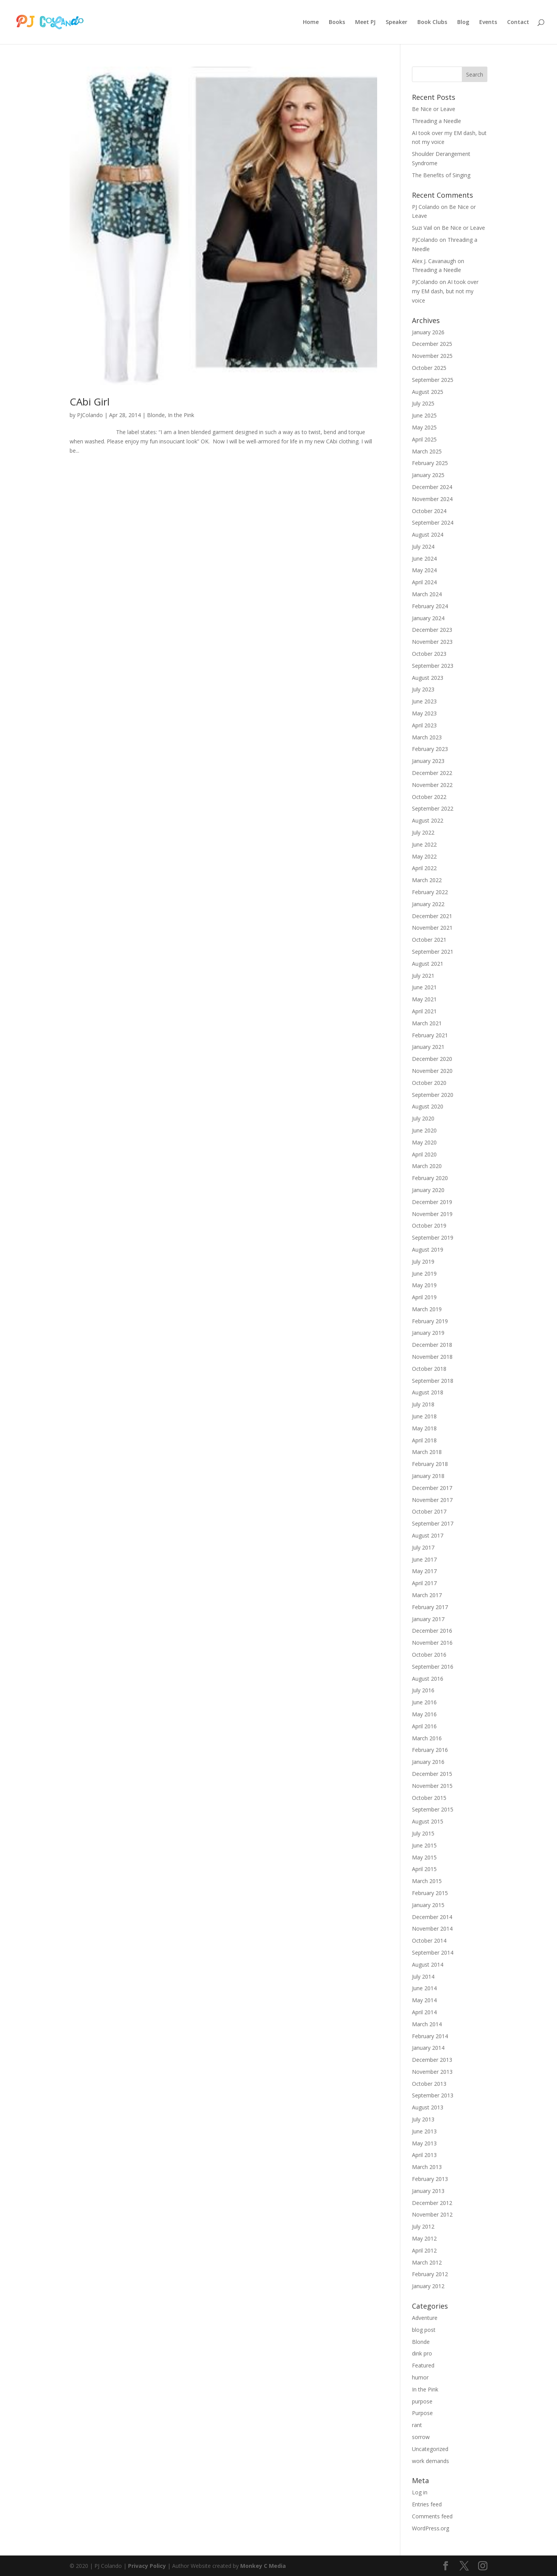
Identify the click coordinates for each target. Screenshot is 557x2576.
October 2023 (429, 653)
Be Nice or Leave (433, 109)
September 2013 (432, 2095)
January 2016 (428, 1761)
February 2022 (430, 892)
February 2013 (430, 2179)
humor (420, 2377)
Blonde (156, 415)
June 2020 (424, 1130)
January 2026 (428, 332)
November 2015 (432, 1785)
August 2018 (427, 1392)
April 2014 (424, 2012)
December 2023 (432, 629)
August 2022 (427, 820)
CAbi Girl (89, 402)
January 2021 (428, 1046)
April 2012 (424, 2250)
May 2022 (424, 856)
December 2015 (432, 1773)
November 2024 (432, 499)
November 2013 (432, 2071)
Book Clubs (432, 22)
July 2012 (423, 2226)
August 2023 (427, 677)
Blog (463, 22)
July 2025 (423, 403)
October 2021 (429, 939)
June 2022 (424, 844)
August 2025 (427, 391)
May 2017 (424, 1571)
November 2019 (432, 1214)
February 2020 (430, 1178)
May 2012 (424, 2238)
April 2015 (424, 1869)
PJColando (90, 415)
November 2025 (432, 355)
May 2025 (424, 427)
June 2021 (424, 987)
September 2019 (432, 1237)
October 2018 (429, 1368)
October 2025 (429, 367)
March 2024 (427, 594)
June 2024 (424, 558)
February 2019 (430, 1321)
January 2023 (428, 761)
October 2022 (429, 797)
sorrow (421, 2437)
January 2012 (428, 2286)
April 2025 (424, 439)
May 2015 (424, 1857)
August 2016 (427, 1678)
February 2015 (430, 1893)
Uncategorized (430, 2449)
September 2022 (432, 808)
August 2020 (427, 1106)
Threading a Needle (436, 121)
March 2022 (427, 880)
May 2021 (424, 999)
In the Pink (181, 415)
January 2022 (428, 904)
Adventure (424, 2317)
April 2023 (424, 725)
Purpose (422, 2413)
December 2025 (432, 343)
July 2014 (423, 1976)
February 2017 (430, 1607)
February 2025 (430, 463)
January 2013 (428, 2191)
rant (417, 2425)
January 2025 (428, 475)
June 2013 (424, 2131)
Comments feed (432, 2516)
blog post (424, 2329)
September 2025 (432, 379)
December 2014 (432, 1917)
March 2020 (427, 1166)
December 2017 (432, 1488)
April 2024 (424, 582)
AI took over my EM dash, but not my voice (445, 291)
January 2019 (428, 1332)
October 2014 (429, 1940)
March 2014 (427, 2024)
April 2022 (424, 868)
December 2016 (432, 1630)
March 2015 (427, 1881)
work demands (430, 2461)
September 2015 (432, 1809)
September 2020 (432, 1094)
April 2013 (424, 2155)
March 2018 (427, 1452)
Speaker (396, 22)
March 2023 (427, 737)
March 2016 (427, 1738)
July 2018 (423, 1404)
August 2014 (427, 1964)
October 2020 (429, 1082)
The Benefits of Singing (441, 175)
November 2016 (432, 1642)
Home (311, 22)
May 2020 (424, 1142)
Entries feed (427, 2504)
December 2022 (432, 773)
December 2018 (432, 1344)
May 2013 (424, 2143)
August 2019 (427, 1249)
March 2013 (427, 2167)
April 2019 (424, 1297)
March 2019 (427, 1309)
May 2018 (424, 1428)
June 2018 (424, 1416)
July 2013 (423, 2119)
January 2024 (428, 618)
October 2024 (429, 511)
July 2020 (423, 1118)
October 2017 (429, 1511)
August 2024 (427, 534)
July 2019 (423, 1261)
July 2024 (423, 546)
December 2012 (432, 2203)
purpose (422, 2401)
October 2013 (429, 2083)
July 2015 (423, 1833)
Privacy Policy (147, 2565)
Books (337, 22)
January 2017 (428, 1619)
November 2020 (432, 1070)
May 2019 (424, 1285)
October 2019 (429, 1225)
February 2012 (430, 2274)
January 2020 (428, 1190)
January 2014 (428, 2047)
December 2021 (432, 916)
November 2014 (432, 1928)
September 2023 (432, 665)
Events (488, 22)
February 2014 (430, 2036)
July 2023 (423, 689)
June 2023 (424, 701)
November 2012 (432, 2214)
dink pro (422, 2353)
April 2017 (424, 1583)
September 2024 (432, 522)
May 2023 (424, 713)
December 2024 (432, 487)
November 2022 (432, 785)
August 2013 (427, 2107)
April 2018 (424, 1440)
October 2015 (429, 1797)
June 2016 (424, 1702)
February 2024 (430, 606)
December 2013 (432, 2059)
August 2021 (427, 963)
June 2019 (424, 1273)
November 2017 (432, 1500)
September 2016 (432, 1666)
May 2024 (424, 570)
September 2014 (432, 1952)
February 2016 (430, 1749)
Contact (518, 22)
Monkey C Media (263, 2565)
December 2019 (432, 1202)
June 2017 (424, 1559)
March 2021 (427, 1023)
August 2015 (427, 1821)
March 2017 (427, 1595)
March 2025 (427, 451)
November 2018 (432, 1356)
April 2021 (424, 1011)
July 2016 (423, 1690)
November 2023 (432, 641)
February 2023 (430, 749)
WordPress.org (430, 2528)
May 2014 (424, 2000)
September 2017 (432, 1523)
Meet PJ (365, 22)
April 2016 (424, 1726)
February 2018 (430, 1464)
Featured (423, 2365)
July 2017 (423, 1547)
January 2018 (428, 1476)
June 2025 (424, 415)
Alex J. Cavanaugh (434, 261)
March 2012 (427, 2262)
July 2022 (423, 832)
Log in (419, 2492)
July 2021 (423, 975)
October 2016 (429, 1654)
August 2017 (427, 1535)
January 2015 (428, 1905)
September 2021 (432, 951)
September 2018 (432, 1380)
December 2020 (432, 1058)
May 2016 (424, 1714)
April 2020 (424, 1154)
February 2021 (430, 1035)
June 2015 (424, 1845)
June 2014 (424, 1988)
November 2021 (432, 927)
